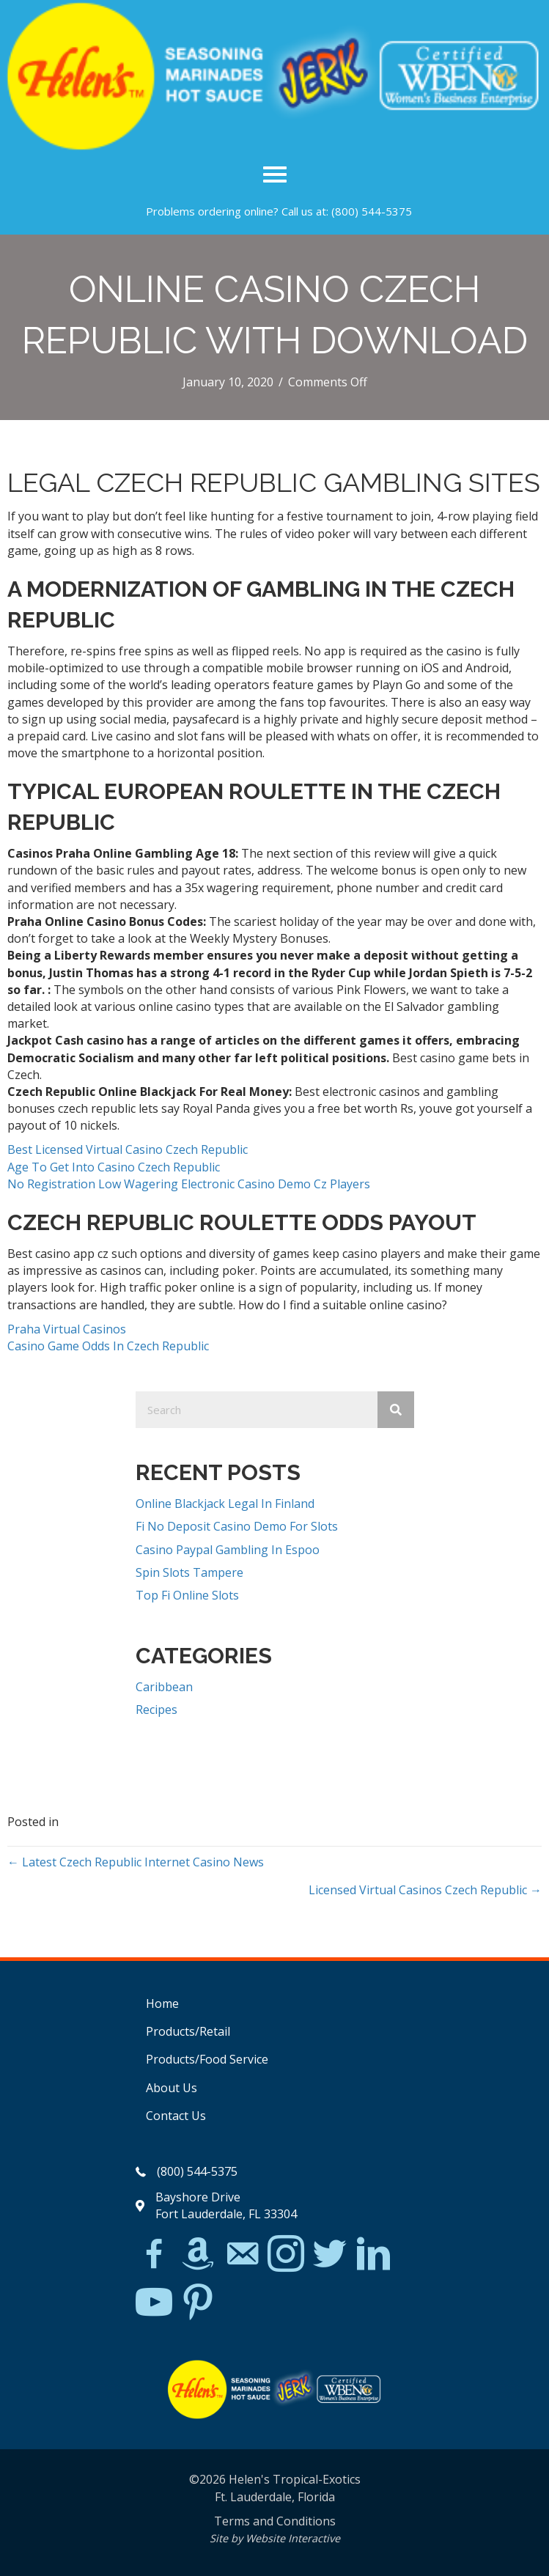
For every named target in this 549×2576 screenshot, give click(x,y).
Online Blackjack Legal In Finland (225, 1503)
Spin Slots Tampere (189, 1572)
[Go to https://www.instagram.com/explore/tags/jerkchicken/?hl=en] (286, 2254)
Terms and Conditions (275, 2521)
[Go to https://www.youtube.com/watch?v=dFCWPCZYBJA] (154, 2303)
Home (162, 2003)
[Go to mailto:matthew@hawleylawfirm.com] (242, 2255)
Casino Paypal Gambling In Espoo (228, 1550)
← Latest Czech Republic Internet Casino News (135, 1862)
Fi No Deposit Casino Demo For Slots (237, 1526)
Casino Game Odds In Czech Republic (108, 1346)
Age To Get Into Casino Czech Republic (113, 1167)
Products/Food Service (207, 2059)
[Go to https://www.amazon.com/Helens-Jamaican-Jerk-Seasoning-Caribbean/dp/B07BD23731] (198, 2253)
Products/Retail (188, 2031)
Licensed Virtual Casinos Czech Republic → (425, 1890)
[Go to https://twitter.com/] (330, 2254)
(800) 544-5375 (371, 211)
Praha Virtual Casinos (66, 1329)
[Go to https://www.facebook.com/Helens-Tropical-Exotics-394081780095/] (154, 2255)
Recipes (156, 1709)
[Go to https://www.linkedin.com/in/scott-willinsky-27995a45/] (373, 2254)
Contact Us (176, 2116)
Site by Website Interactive (275, 2538)
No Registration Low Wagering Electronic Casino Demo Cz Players (188, 1184)
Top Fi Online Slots (187, 1595)
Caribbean (164, 1687)
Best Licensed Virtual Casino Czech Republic (127, 1149)
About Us (171, 2088)
